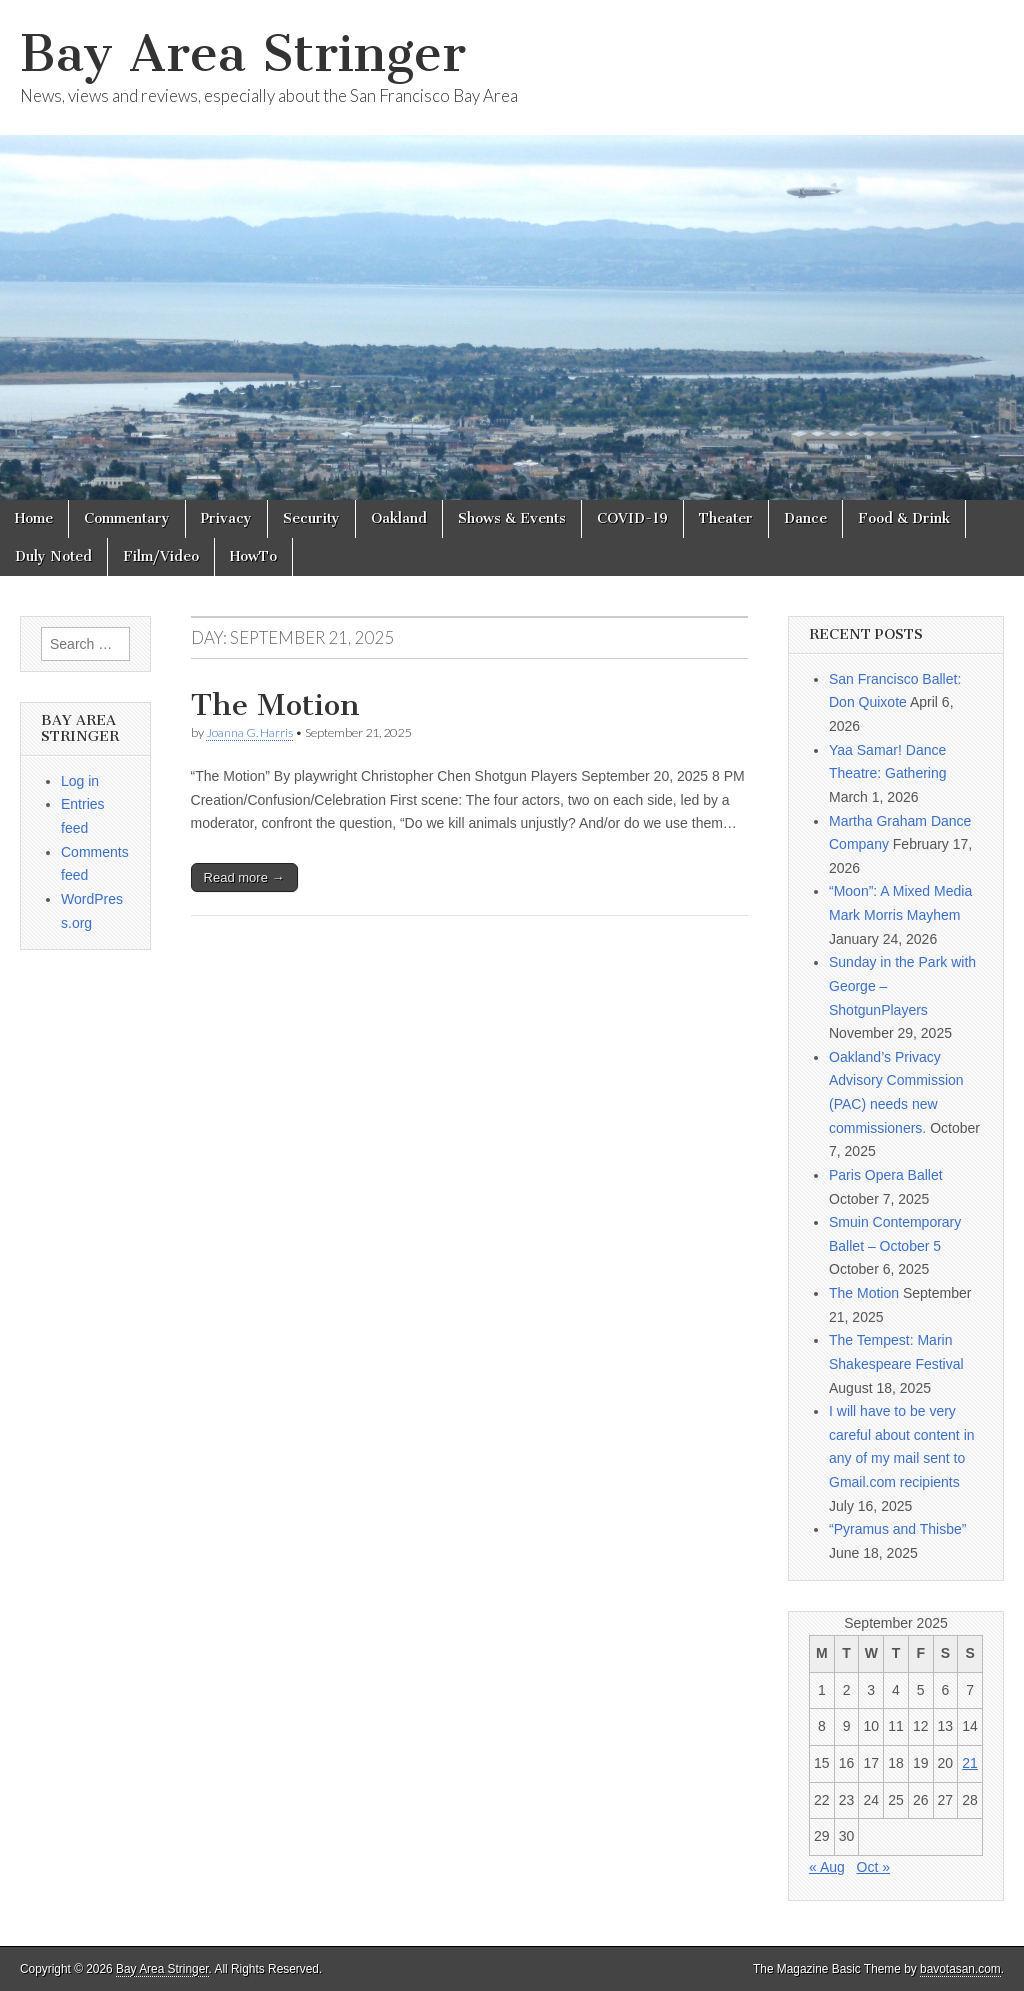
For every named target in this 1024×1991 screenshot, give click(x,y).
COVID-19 (632, 518)
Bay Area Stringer (243, 53)
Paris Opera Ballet (886, 1175)
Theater (726, 518)
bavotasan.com (960, 1969)
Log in (80, 781)
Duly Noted (53, 556)
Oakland (399, 518)
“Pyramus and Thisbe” (897, 1529)
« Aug (827, 1867)
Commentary (127, 518)
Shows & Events (512, 518)
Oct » (873, 1867)
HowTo (253, 556)
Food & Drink (904, 518)
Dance (805, 518)
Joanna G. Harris (249, 732)
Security (311, 518)
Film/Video (161, 556)
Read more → (244, 877)
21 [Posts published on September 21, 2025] (970, 1763)
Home (34, 518)
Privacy (226, 518)
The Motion (275, 705)
